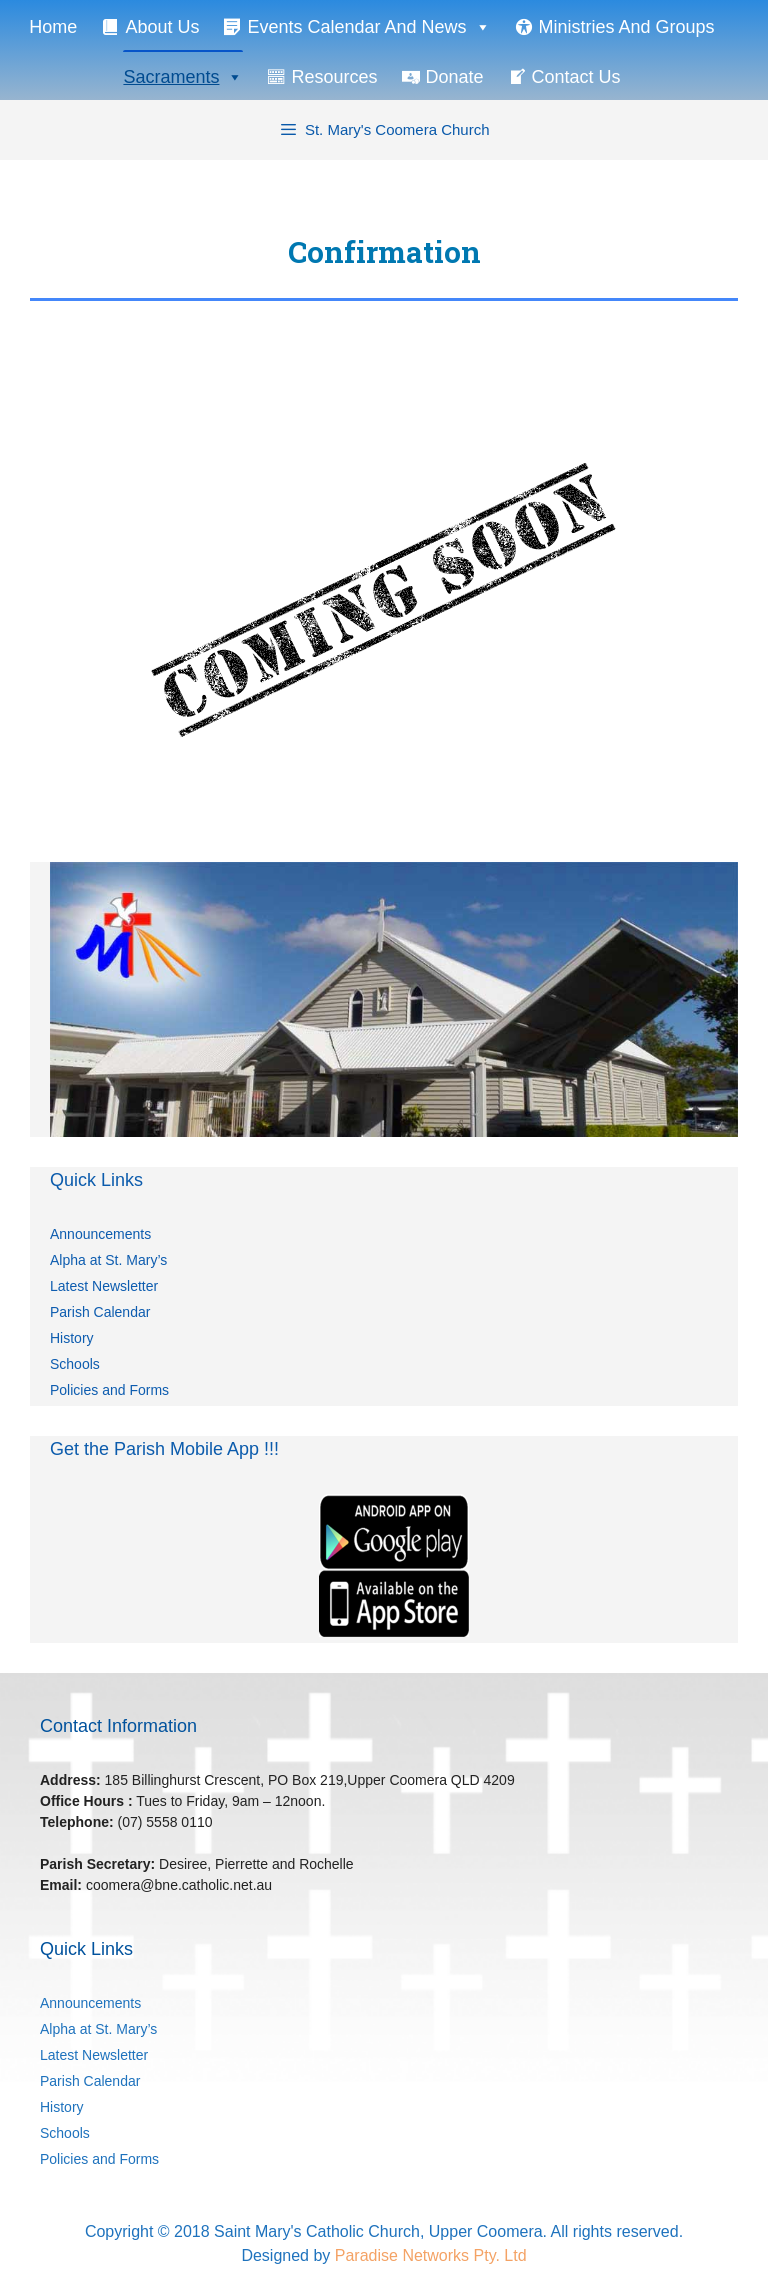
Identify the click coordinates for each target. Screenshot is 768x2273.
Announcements (100, 1234)
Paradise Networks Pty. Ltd (431, 2255)
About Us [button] (162, 27)
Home (53, 27)
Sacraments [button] (183, 76)
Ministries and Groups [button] (627, 27)
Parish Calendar (100, 1312)
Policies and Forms (109, 1390)
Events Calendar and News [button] (368, 26)
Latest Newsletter (104, 1286)
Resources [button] (334, 77)
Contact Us (576, 77)
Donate (455, 77)
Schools (75, 1364)
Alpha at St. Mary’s (108, 1260)
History (72, 1338)
